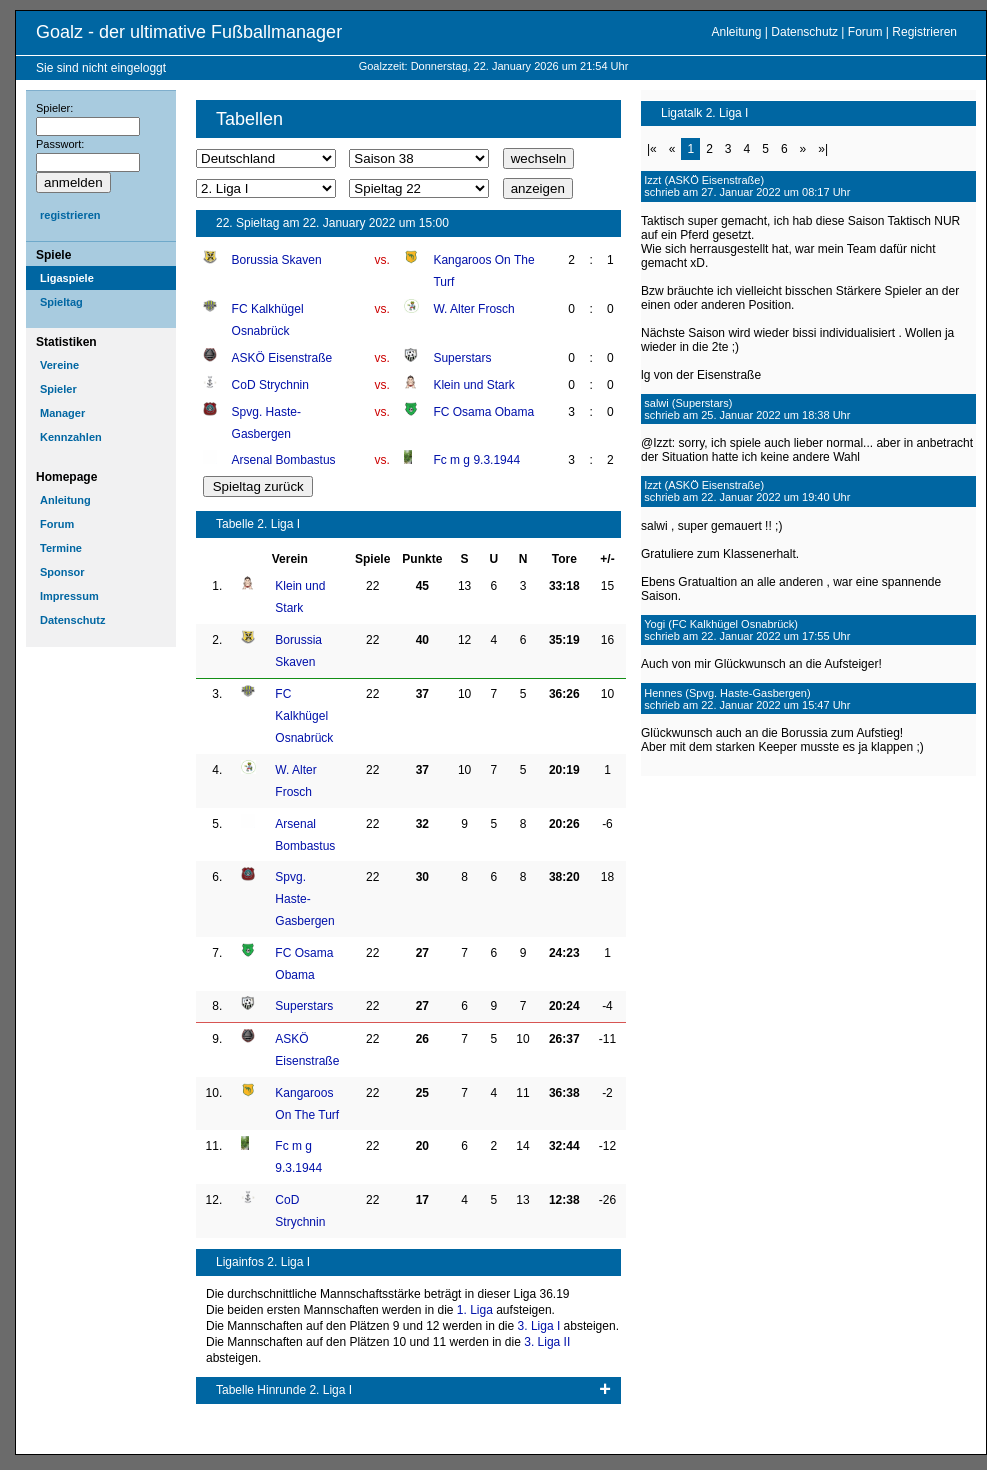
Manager (62, 413)
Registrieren (924, 32)
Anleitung (736, 32)
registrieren (70, 215)
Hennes (663, 693)
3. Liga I (539, 1326)
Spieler (58, 389)
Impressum (69, 596)
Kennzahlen (71, 437)
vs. (382, 260)
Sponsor (62, 572)
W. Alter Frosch (473, 309)
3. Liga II (547, 1342)
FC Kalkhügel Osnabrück (304, 716)
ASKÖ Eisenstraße (282, 358)
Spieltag (61, 302)
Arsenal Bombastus (284, 460)
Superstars (462, 358)
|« (652, 149)
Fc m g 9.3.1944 (476, 460)
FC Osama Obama (483, 412)
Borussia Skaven (277, 260)
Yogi (654, 624)
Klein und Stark (473, 385)
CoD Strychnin (270, 385)
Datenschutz (804, 32)
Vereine (59, 365)
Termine (61, 548)
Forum (865, 32)
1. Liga (475, 1310)
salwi (656, 403)
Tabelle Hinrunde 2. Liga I (284, 1390)
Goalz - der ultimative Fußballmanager (189, 32)
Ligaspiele (67, 278)
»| (823, 149)
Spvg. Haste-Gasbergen (304, 899)
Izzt (652, 180)
